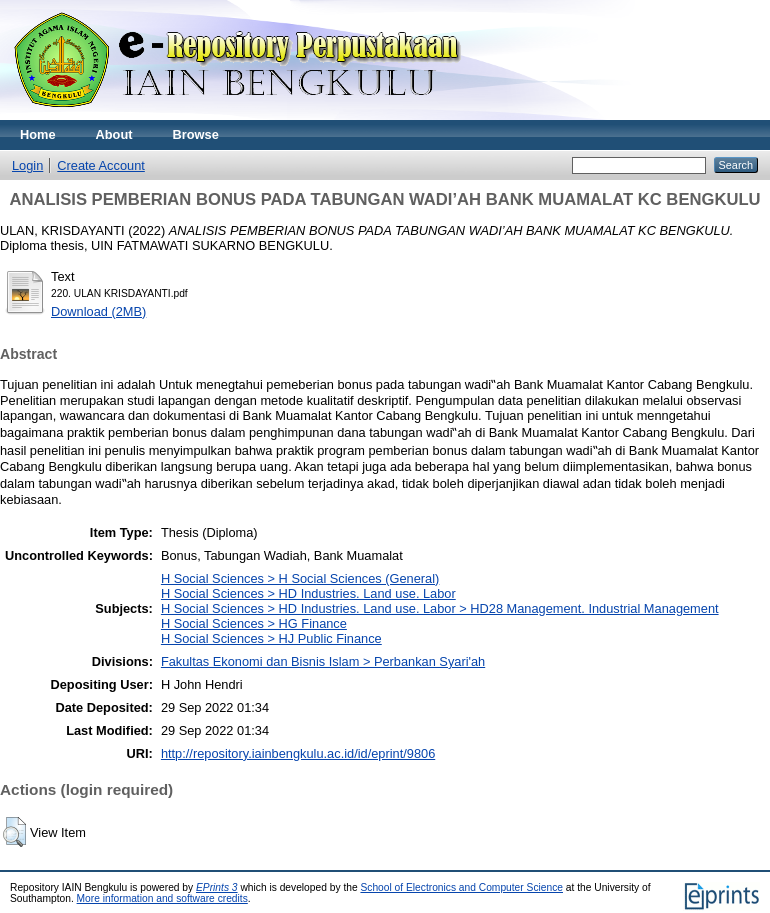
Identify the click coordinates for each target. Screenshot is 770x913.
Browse (196, 134)
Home (38, 134)
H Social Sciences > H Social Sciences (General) (300, 578)
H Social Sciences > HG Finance (254, 623)
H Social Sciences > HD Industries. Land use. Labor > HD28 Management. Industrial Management (440, 608)
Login (27, 165)
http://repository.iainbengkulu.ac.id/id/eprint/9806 (298, 753)
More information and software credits (162, 898)
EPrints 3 (217, 887)
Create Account (101, 165)
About (114, 134)
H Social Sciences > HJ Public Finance (271, 638)
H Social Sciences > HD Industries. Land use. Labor (308, 593)
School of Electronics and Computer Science (461, 887)
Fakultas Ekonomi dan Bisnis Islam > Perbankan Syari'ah (323, 661)
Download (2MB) (98, 311)
